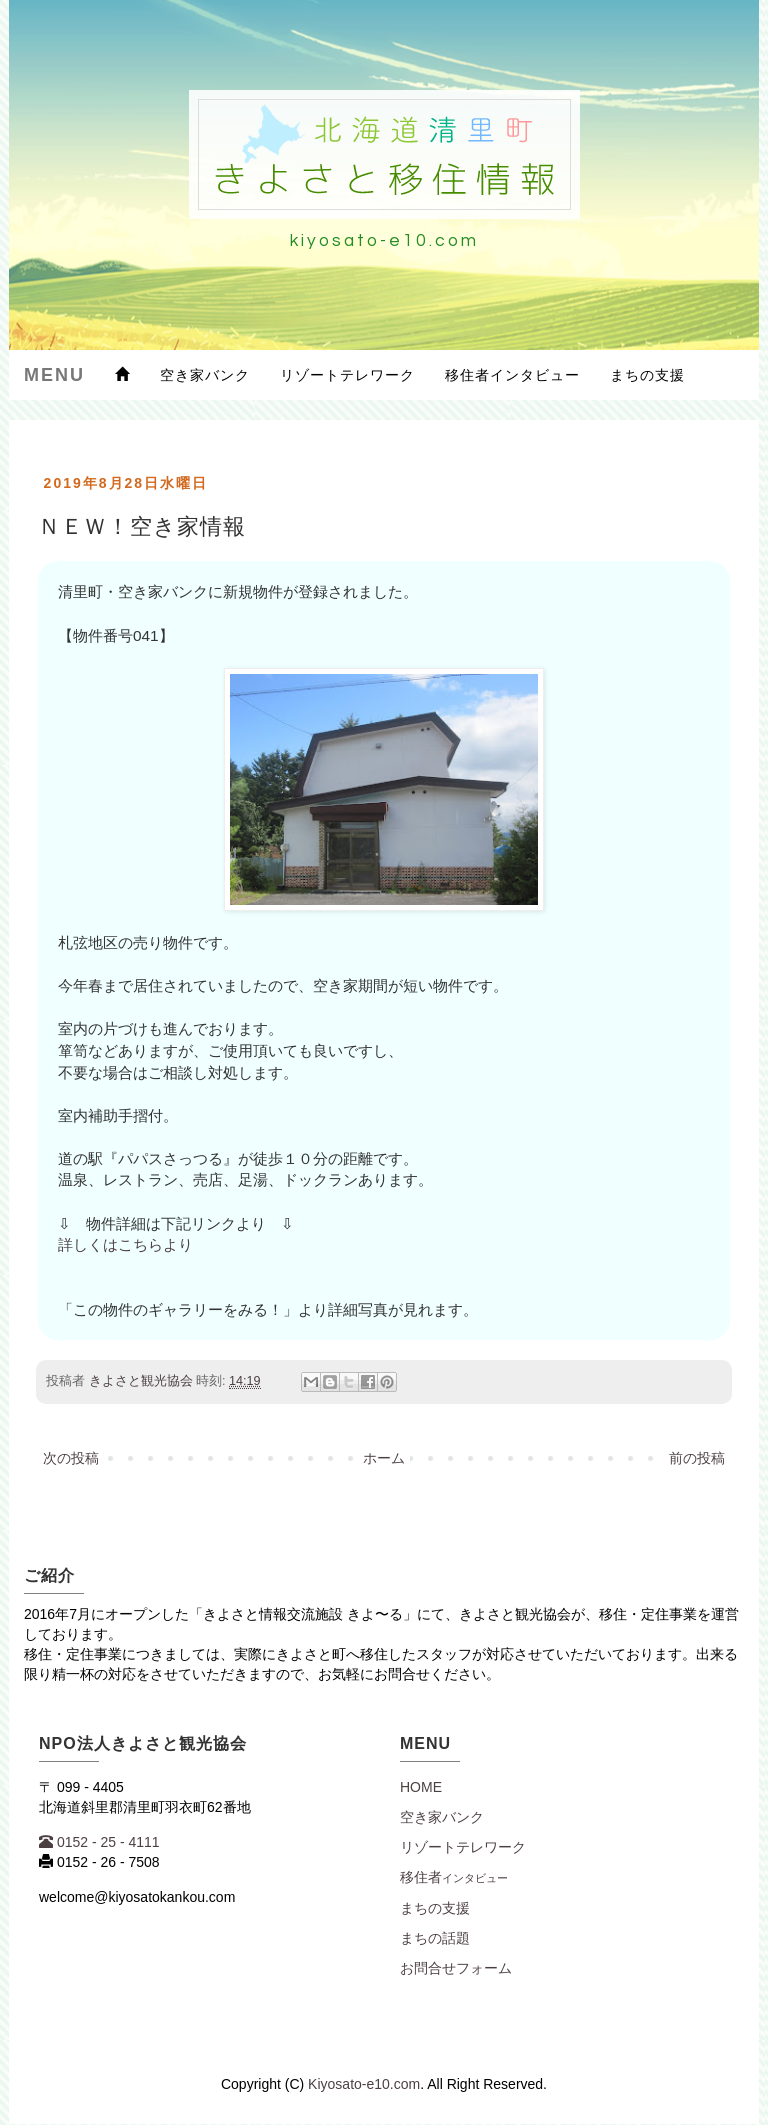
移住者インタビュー (512, 375)
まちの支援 (647, 375)
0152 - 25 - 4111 (99, 1842)
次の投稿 (71, 1458)
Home (421, 1787)
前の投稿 (697, 1458)
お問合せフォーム (456, 1968)
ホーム (384, 1458)
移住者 (454, 1877)
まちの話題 (435, 1938)
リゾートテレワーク (347, 375)
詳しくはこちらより (125, 1244)
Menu (54, 375)
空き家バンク (205, 375)
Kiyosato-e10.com (364, 2084)
